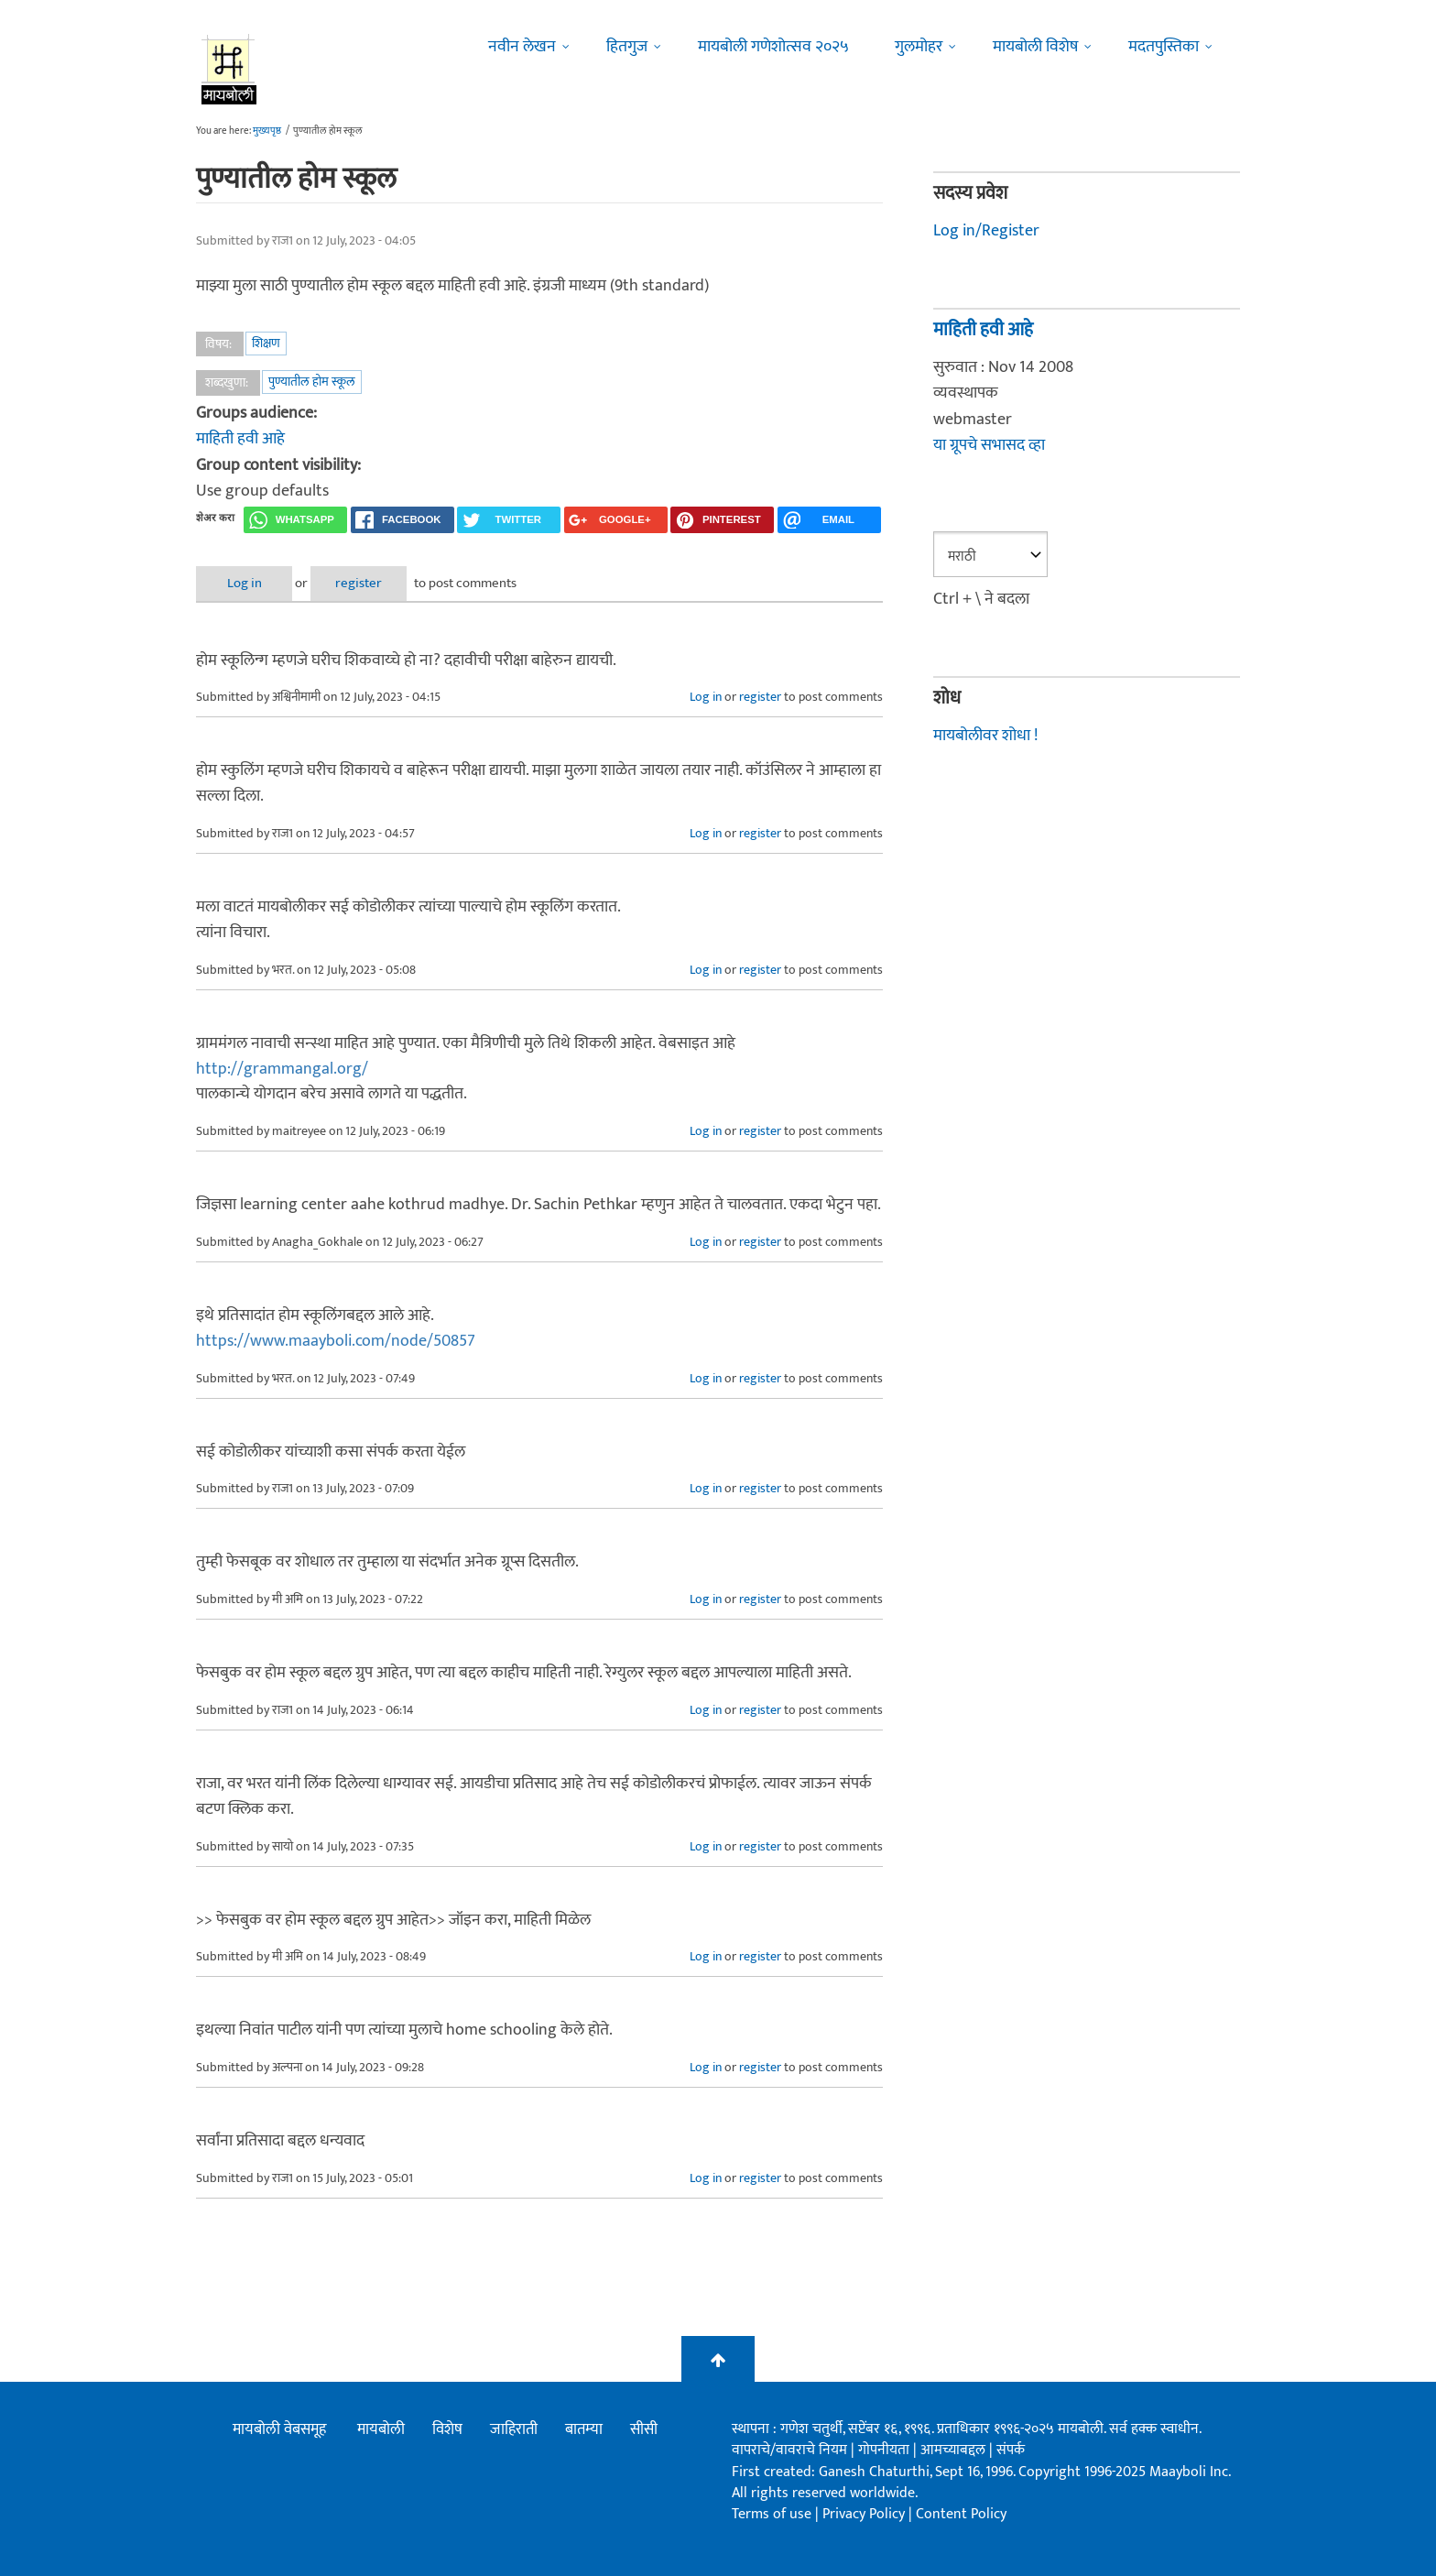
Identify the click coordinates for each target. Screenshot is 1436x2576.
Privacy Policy (865, 2514)
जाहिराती (514, 2429)
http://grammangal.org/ (282, 1069)
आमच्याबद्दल (954, 2450)
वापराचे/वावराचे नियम (789, 2450)
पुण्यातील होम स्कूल (311, 381)
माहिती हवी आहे (240, 439)
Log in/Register (986, 231)
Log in (244, 583)
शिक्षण (266, 343)
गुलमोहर (918, 46)
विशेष (447, 2429)
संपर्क (1010, 2450)
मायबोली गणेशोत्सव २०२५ (773, 46)
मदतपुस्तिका (1163, 46)
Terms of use (771, 2514)
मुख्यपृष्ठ (267, 131)
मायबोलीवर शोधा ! (985, 735)
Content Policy (961, 2514)
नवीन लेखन (522, 46)
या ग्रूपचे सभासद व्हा (989, 445)
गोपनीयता (885, 2450)
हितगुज (626, 46)
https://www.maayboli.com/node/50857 (335, 1341)
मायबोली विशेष (1035, 46)
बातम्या (584, 2429)
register (358, 583)
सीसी (644, 2429)
